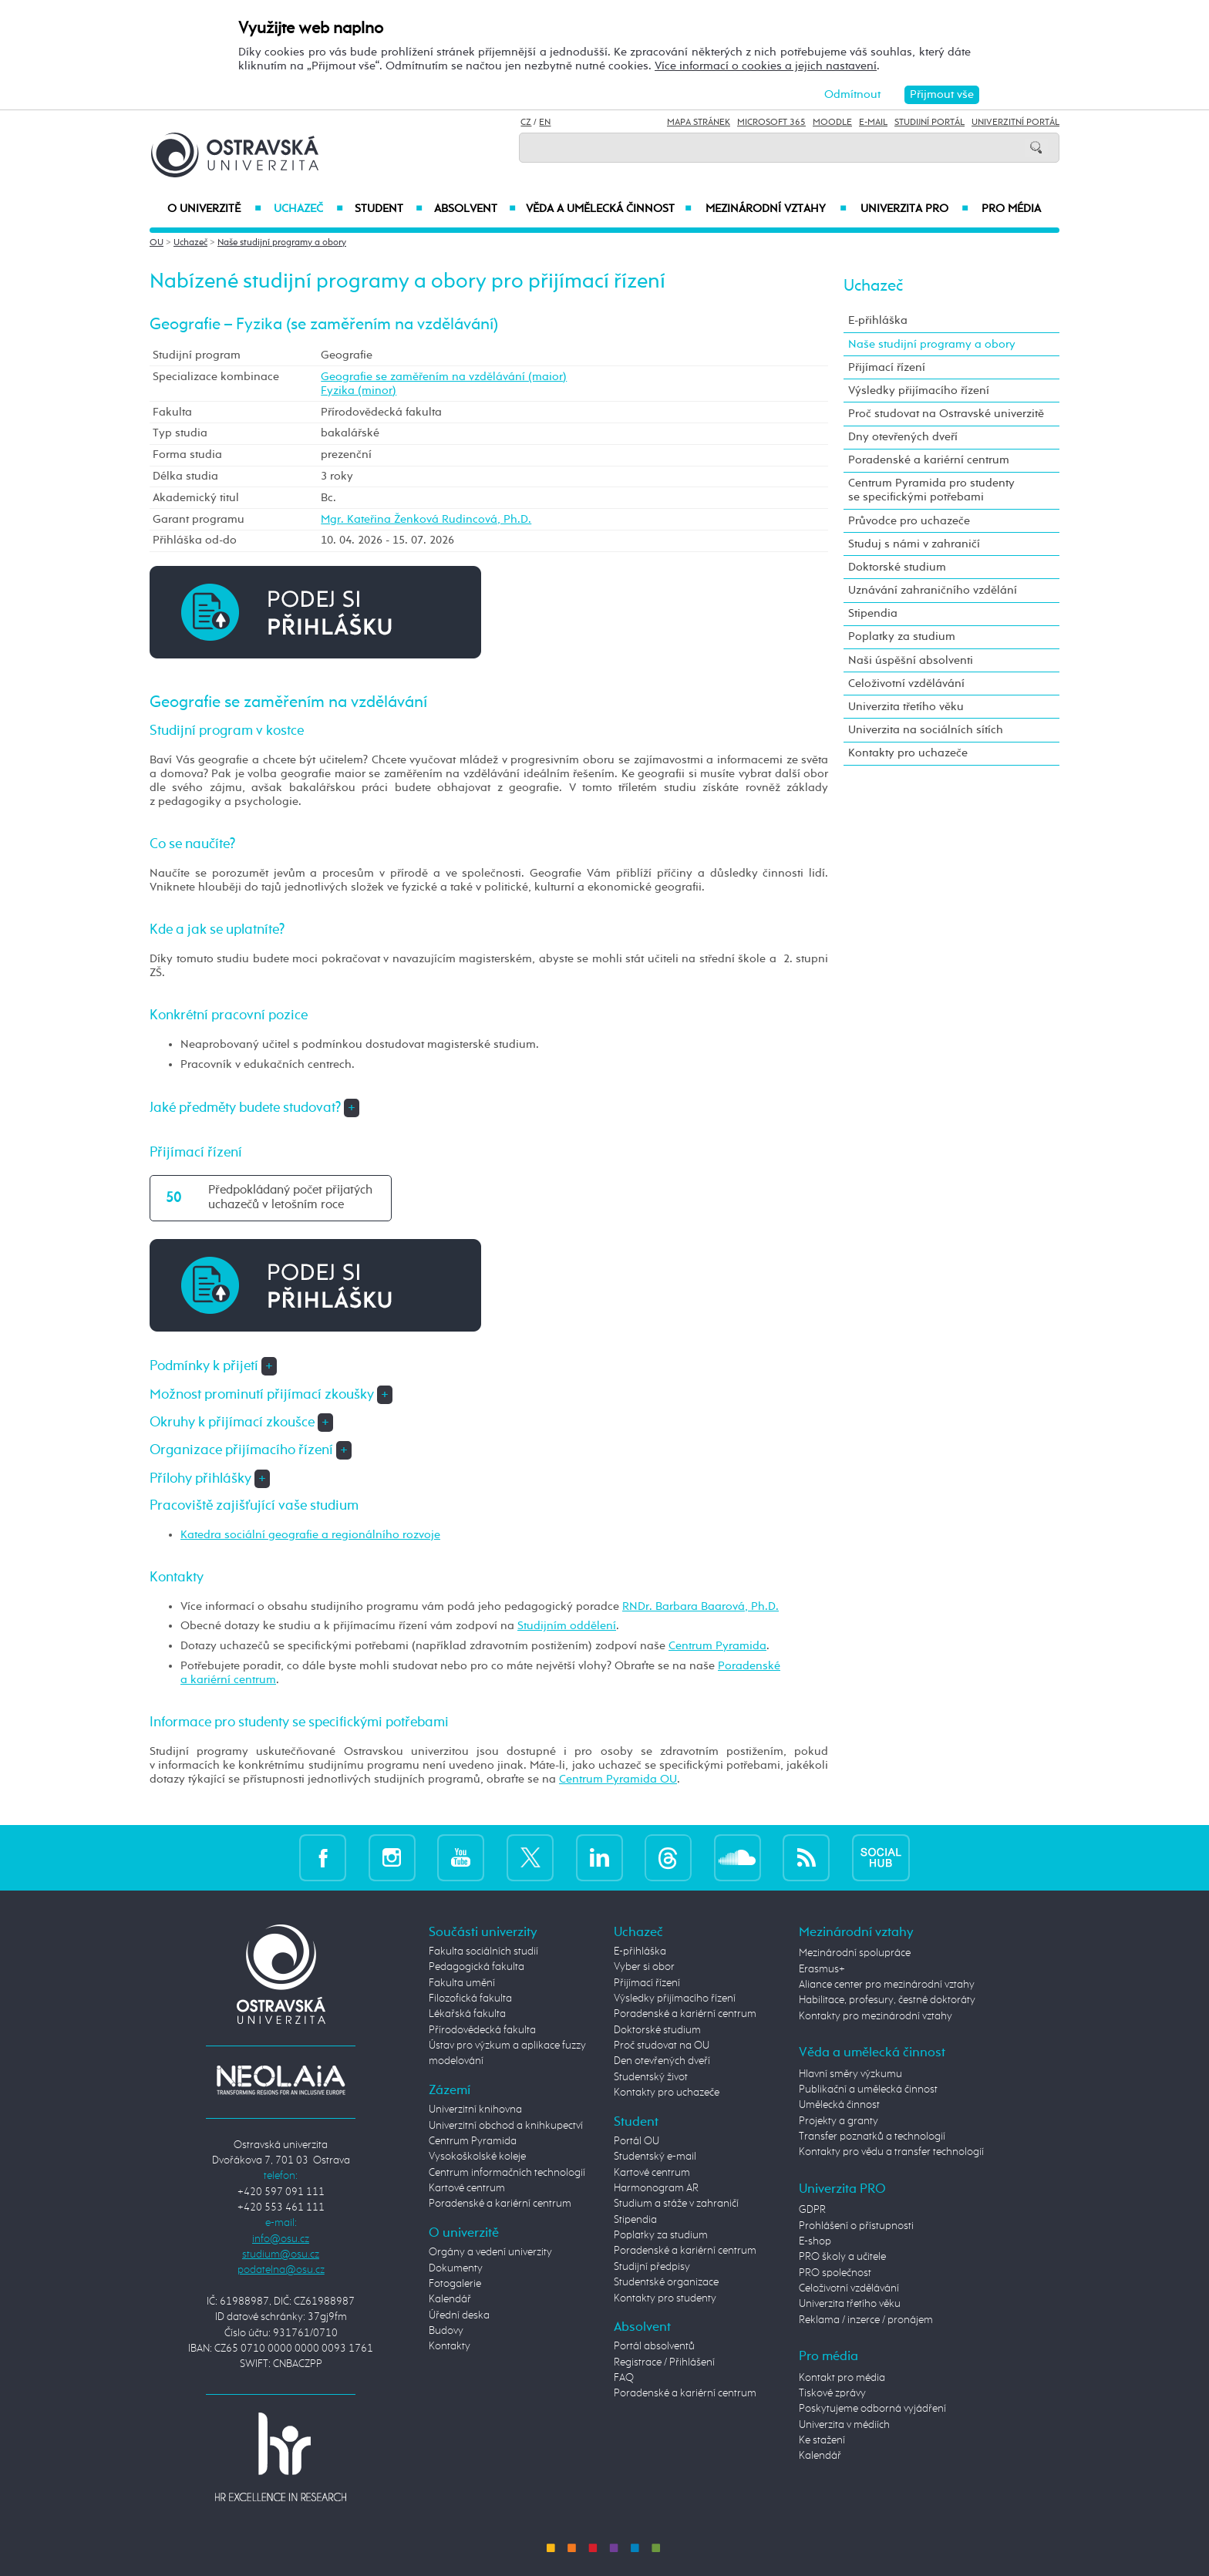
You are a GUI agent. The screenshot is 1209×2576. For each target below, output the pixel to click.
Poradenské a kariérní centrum (928, 460)
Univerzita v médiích (844, 2424)
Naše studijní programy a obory (281, 242)
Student (389, 209)
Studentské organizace (666, 2282)
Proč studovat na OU (661, 2045)
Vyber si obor (644, 1966)
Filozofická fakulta (470, 1998)
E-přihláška (878, 320)
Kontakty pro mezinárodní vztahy (875, 2016)
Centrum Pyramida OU (618, 1779)
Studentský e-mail (655, 2156)
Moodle (832, 122)
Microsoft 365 (771, 122)
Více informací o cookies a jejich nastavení (766, 66)
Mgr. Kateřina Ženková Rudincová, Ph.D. (426, 519)
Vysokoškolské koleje (477, 2156)
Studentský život (651, 2077)
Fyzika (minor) (358, 390)
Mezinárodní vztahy (776, 209)
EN (545, 122)
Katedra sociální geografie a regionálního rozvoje (310, 1535)
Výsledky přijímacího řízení (918, 390)
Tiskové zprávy (832, 2393)
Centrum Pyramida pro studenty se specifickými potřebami (931, 490)
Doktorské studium (897, 567)
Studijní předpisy (652, 2266)
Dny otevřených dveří (903, 437)
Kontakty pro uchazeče (908, 753)
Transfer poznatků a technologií (872, 2136)
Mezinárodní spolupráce (855, 1953)
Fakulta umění (462, 1983)
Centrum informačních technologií (507, 2172)
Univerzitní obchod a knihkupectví (506, 2125)
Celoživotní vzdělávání (906, 683)
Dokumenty (456, 2268)
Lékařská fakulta (467, 2014)
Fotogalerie (455, 2283)
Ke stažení (822, 2440)
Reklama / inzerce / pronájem (866, 2320)
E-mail (873, 122)
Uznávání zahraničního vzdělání (932, 590)
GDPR (812, 2209)
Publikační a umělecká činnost (868, 2089)
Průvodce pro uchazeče (909, 521)
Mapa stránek (698, 122)
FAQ (624, 2377)
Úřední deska (459, 2315)
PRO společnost (835, 2273)
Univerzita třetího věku (906, 706)
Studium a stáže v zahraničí (676, 2203)
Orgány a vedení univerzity (490, 2252)
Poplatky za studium (901, 636)
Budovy (446, 2330)
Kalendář (450, 2299)
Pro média (1011, 209)
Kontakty (449, 2346)
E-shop (815, 2241)
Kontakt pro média (842, 2377)
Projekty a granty (838, 2121)
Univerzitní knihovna (475, 2109)
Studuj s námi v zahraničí (914, 544)
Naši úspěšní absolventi (910, 660)
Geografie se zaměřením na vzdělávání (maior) (444, 376)
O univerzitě (214, 209)
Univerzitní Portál (1015, 122)
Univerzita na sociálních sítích (925, 730)
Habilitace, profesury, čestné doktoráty (887, 2000)
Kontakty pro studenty (665, 2298)
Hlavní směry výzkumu (850, 2074)
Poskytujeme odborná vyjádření (872, 2408)
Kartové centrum (467, 2188)
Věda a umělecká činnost (609, 209)
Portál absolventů (654, 2346)
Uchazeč (308, 209)
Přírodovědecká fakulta (482, 2030)
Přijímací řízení (886, 367)
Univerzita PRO (914, 209)
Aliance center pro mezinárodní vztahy (887, 1984)
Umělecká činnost (839, 2105)
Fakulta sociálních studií (483, 1951)
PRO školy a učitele (842, 2256)
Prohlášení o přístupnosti (856, 2226)
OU (156, 242)
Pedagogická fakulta (476, 1966)
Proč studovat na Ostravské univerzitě (946, 413)
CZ (525, 122)
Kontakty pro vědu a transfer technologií (891, 2152)
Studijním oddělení (566, 1625)
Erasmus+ (822, 1969)
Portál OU (636, 2141)
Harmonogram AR (656, 2188)
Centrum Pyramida (717, 1646)
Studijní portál (929, 122)
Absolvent (475, 209)
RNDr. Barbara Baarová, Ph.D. (700, 1606)
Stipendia (872, 613)
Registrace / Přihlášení (664, 2362)
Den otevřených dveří (662, 2061)
